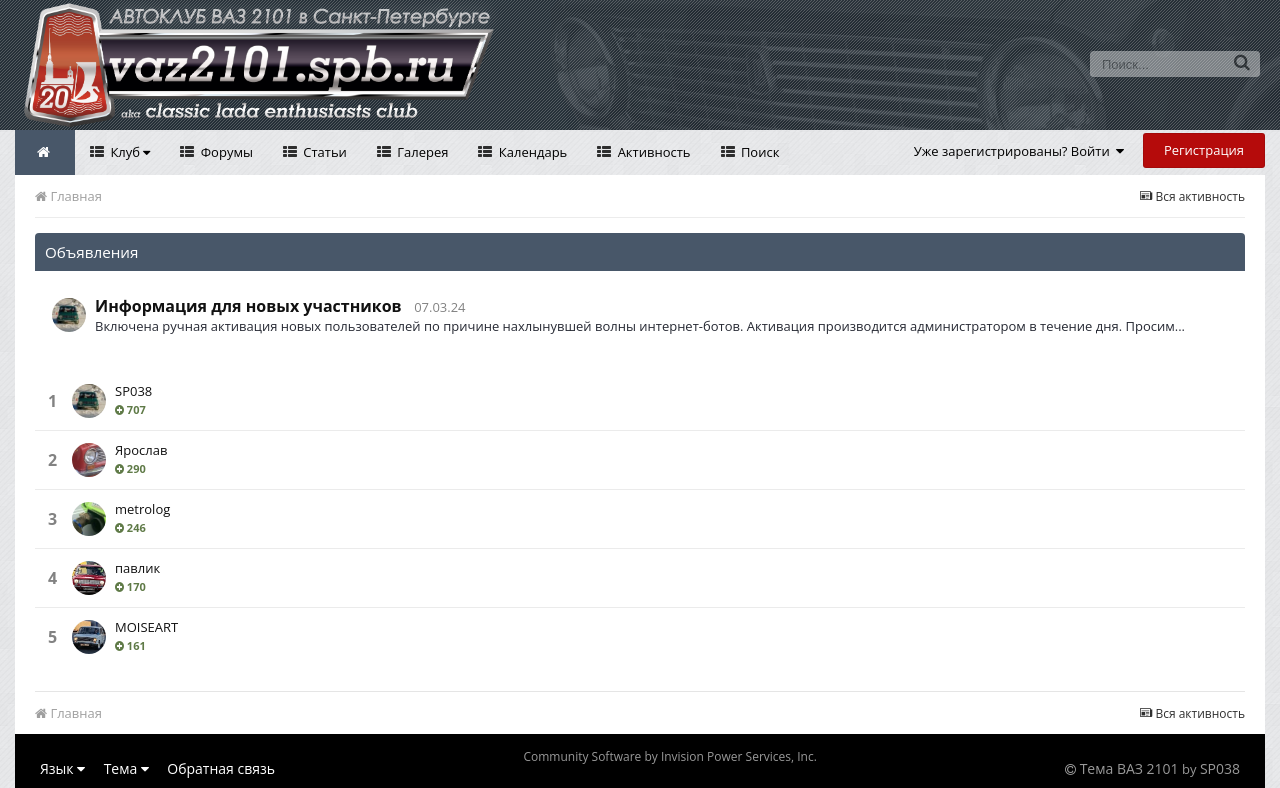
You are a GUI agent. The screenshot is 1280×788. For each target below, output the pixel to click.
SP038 (133, 391)
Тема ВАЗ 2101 (1129, 768)
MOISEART (146, 627)
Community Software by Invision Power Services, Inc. (669, 756)
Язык (62, 768)
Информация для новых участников (248, 306)
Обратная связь (221, 768)
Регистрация (1204, 150)
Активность (652, 152)
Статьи (323, 152)
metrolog (142, 509)
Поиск (759, 152)
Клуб (128, 152)
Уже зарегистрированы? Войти (1019, 151)
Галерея (421, 152)
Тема (126, 768)
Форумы (225, 152)
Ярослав (141, 450)
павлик (137, 568)
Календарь (531, 152)
